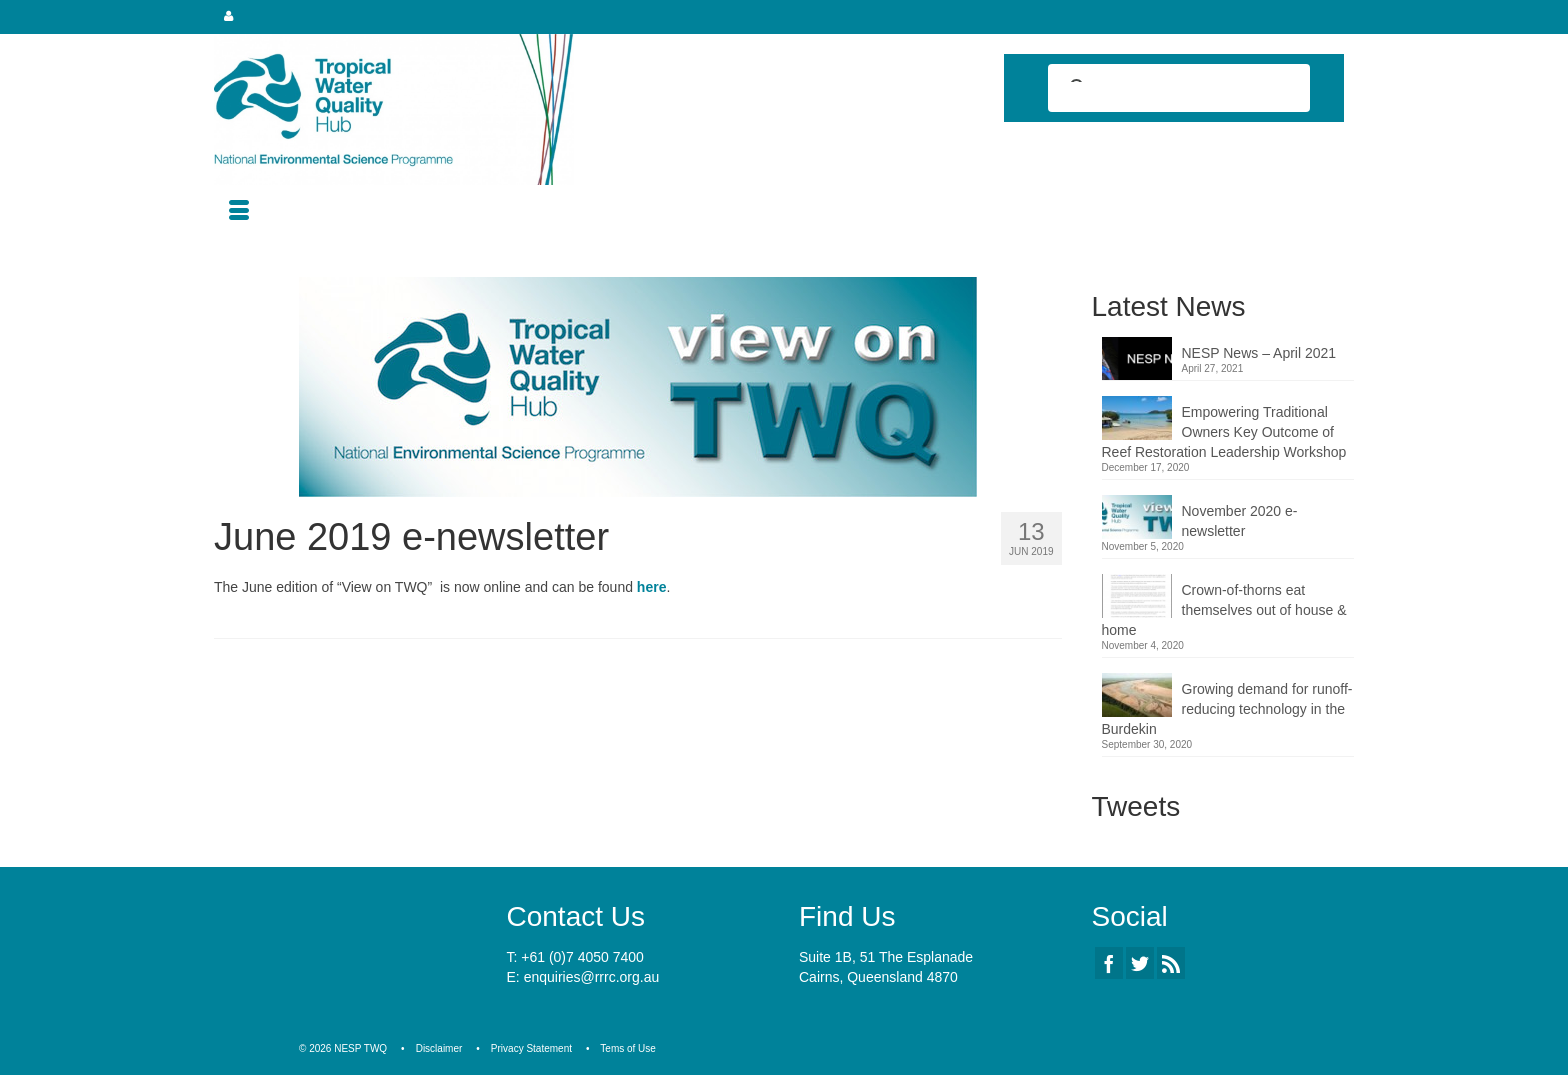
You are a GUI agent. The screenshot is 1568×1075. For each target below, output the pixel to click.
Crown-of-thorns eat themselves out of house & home (1224, 610)
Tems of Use (628, 1048)
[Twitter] (1140, 962)
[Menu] (239, 212)
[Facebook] (1109, 962)
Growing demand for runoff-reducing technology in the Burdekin (1227, 709)
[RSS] (1171, 962)
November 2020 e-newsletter (1240, 521)
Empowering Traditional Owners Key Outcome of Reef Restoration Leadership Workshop (1224, 432)
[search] (1161, 90)
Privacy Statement (531, 1048)
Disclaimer (439, 1048)
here (652, 587)
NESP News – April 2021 (1259, 353)
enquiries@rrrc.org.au (592, 977)
